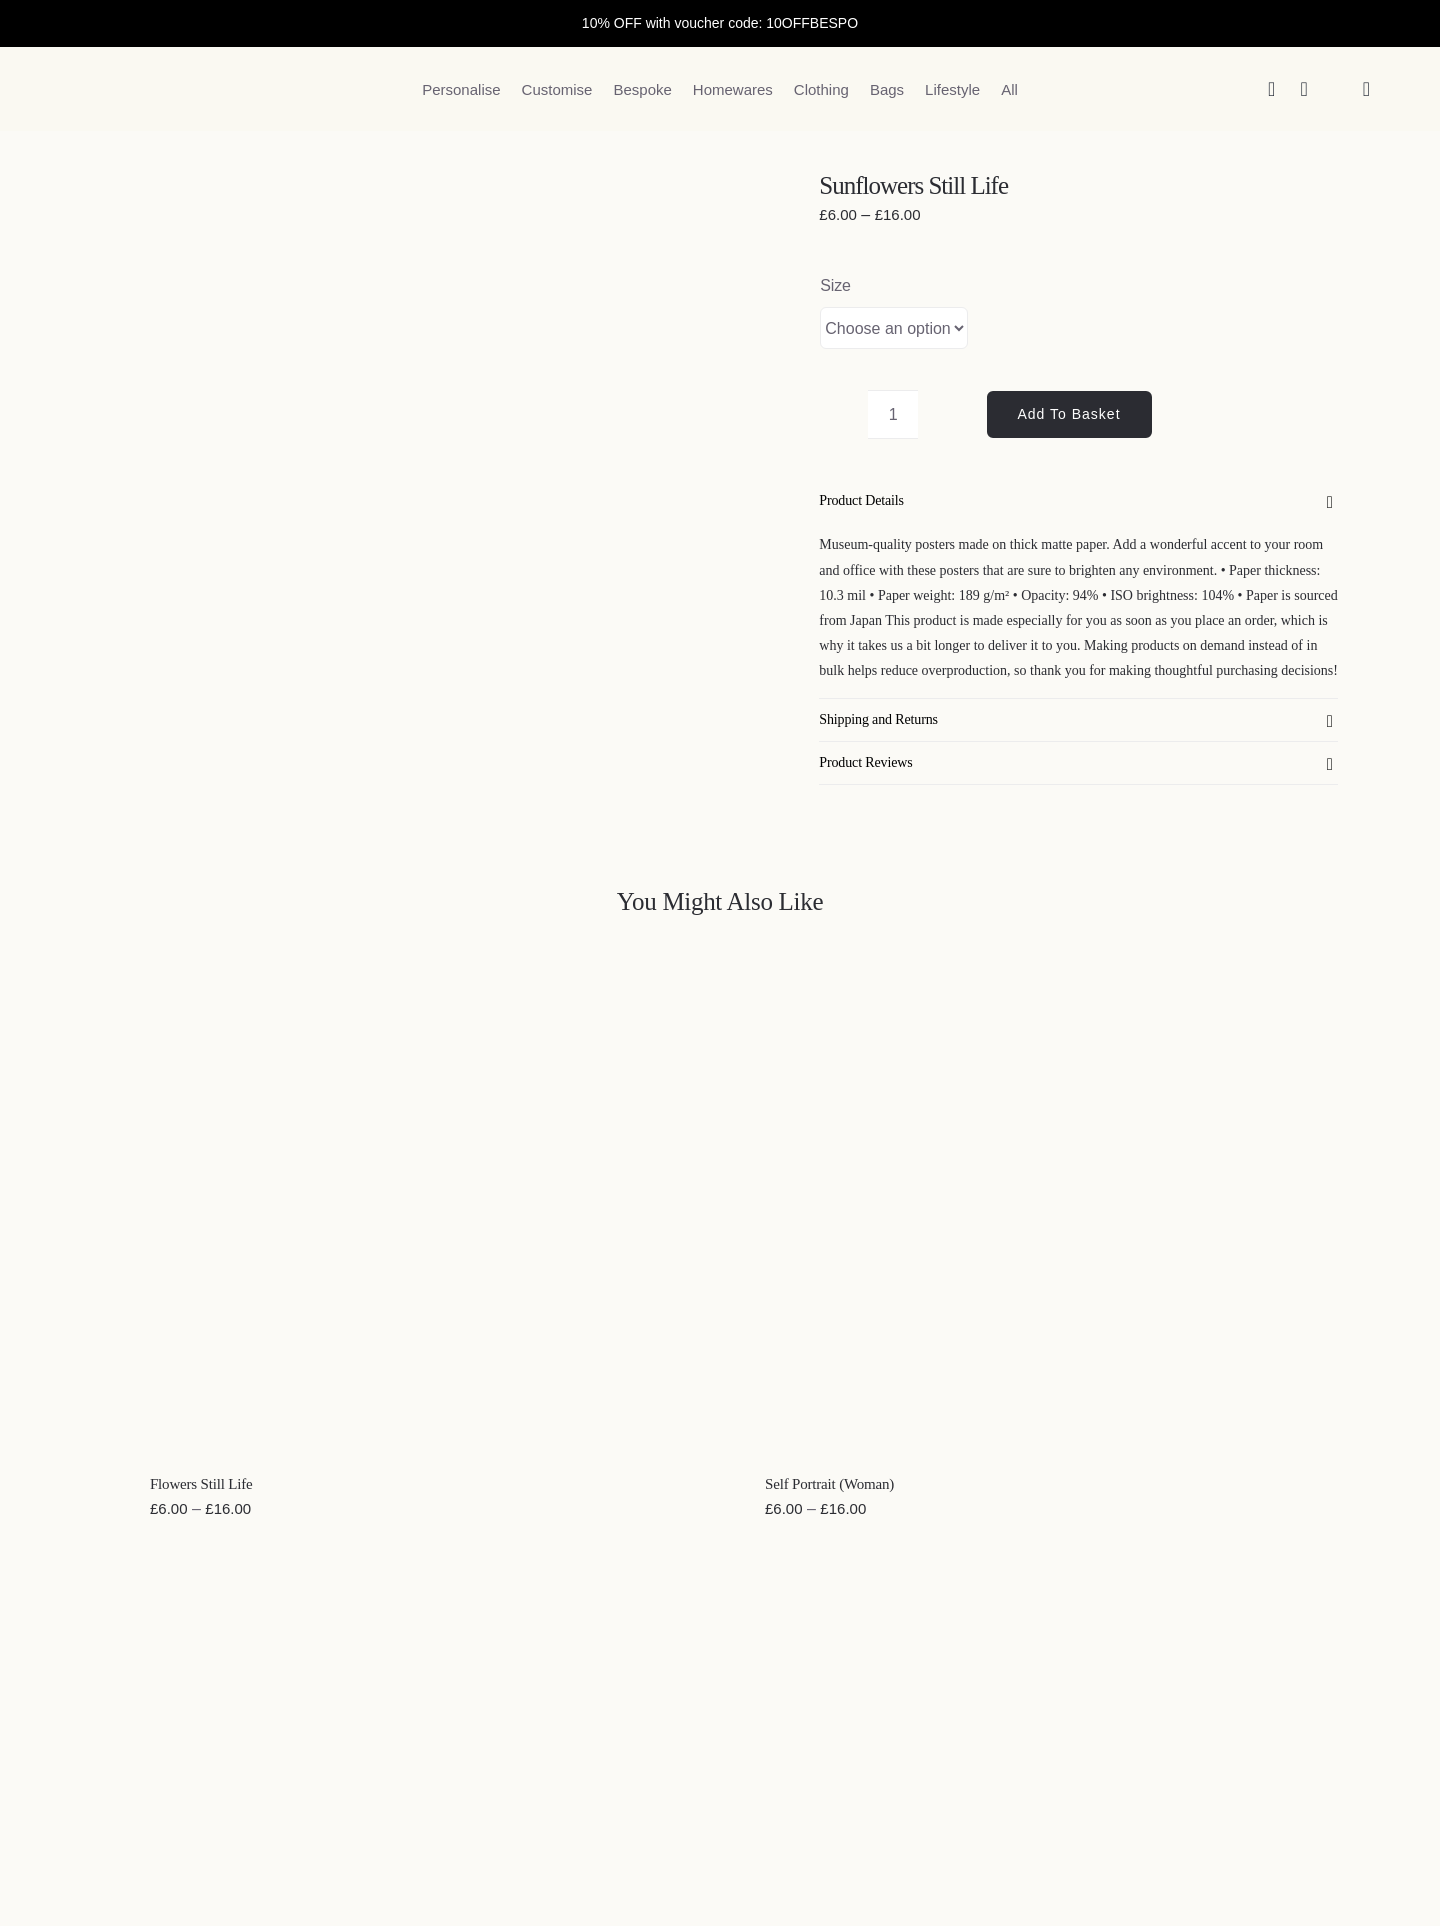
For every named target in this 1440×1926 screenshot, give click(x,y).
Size (835, 285)
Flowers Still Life (201, 1484)
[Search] (1271, 89)
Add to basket (1069, 414)
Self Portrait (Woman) (829, 1484)
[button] (1078, 501)
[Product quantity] (893, 414)
